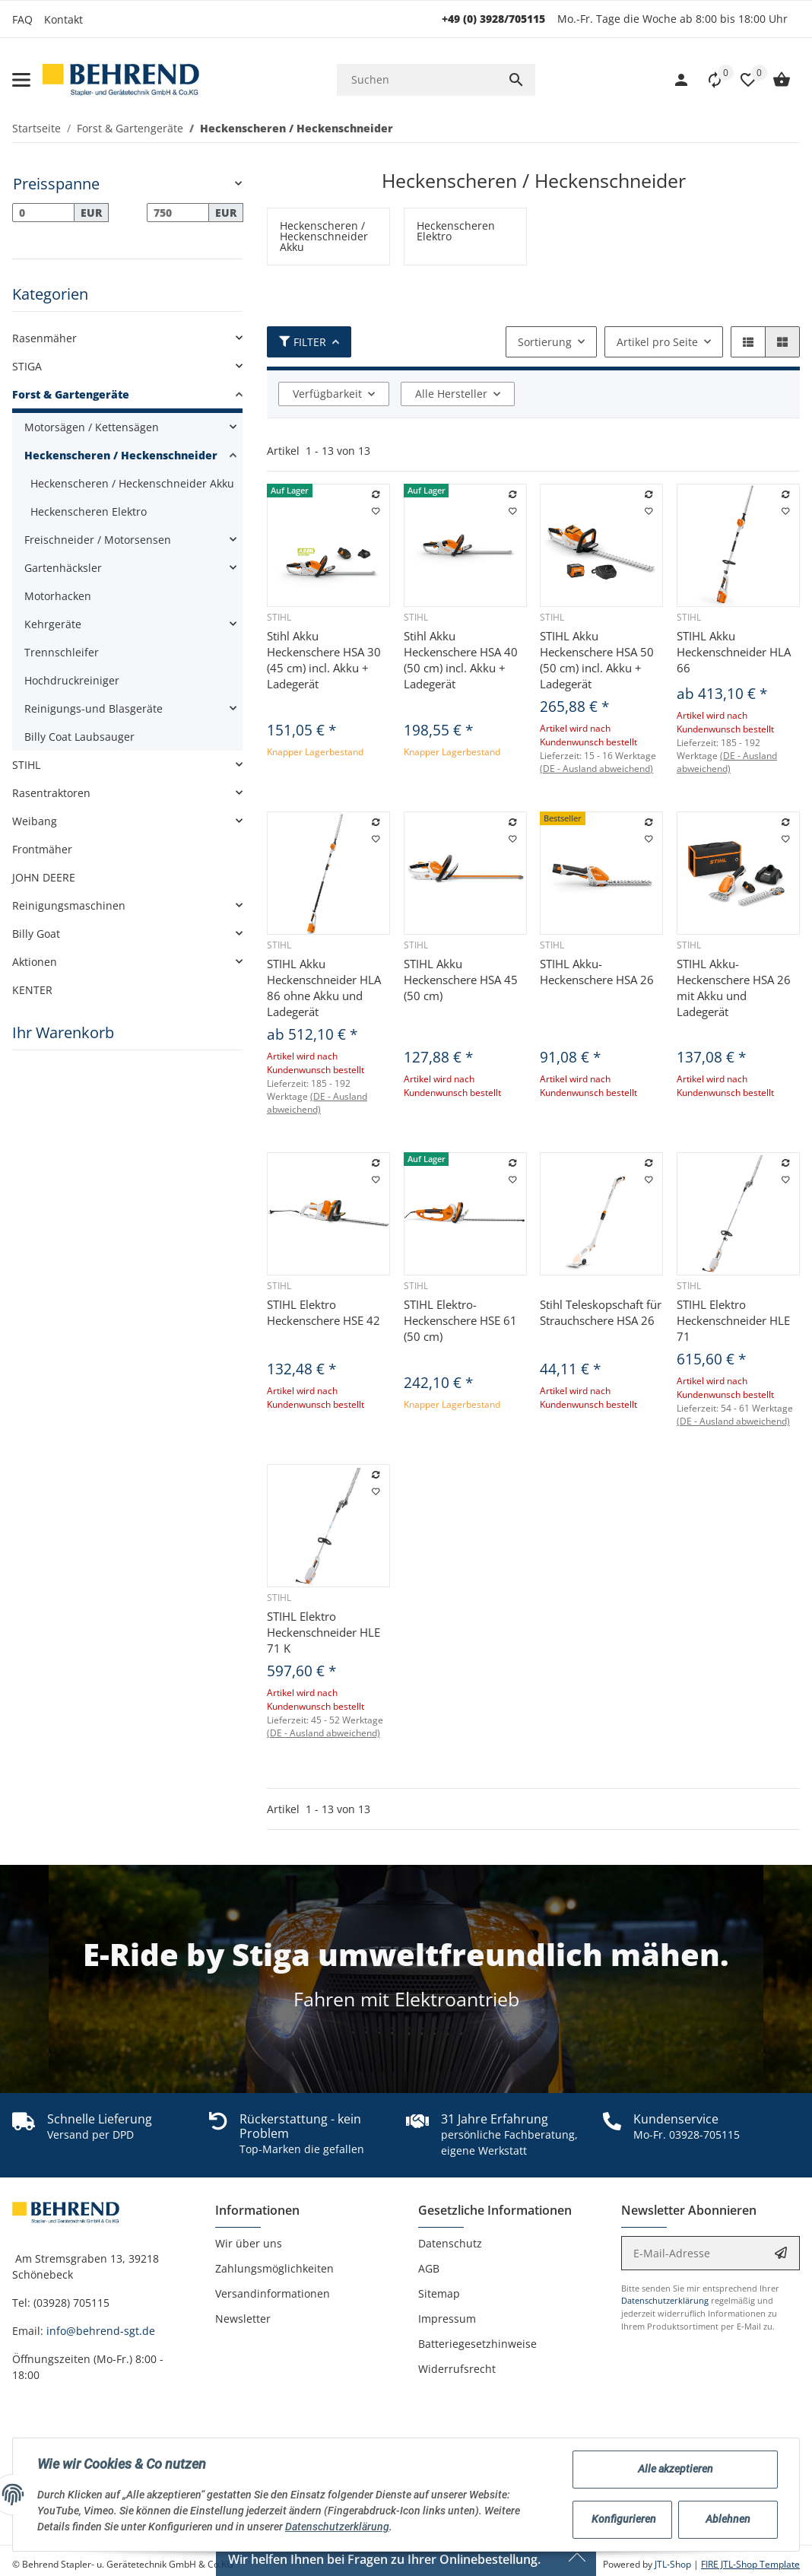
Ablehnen (728, 2519)
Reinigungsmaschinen (68, 905)
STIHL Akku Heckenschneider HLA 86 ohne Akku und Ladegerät (324, 987)
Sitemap (439, 2293)
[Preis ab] (43, 213)
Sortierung (545, 342)
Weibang (34, 821)
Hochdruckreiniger (71, 680)
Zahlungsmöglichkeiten (274, 2268)
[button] (740, 80)
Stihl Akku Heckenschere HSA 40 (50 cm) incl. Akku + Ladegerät (461, 659)
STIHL (26, 765)
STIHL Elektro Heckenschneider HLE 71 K (323, 1632)
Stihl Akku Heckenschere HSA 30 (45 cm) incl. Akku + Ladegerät (324, 659)
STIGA (27, 366)
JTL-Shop (674, 2564)
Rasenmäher (44, 338)
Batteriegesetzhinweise (477, 2343)
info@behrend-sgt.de (100, 2330)
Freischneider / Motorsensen (97, 539)
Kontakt (63, 19)
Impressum (447, 2318)
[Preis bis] (178, 213)
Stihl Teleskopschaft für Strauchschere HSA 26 (600, 1312)
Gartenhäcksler (63, 568)
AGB (428, 2268)
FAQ (22, 19)
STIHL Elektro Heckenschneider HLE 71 (733, 1320)
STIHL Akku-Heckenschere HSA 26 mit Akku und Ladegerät (734, 987)
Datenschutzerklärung (665, 2300)
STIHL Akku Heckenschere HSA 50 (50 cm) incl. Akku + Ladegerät (597, 659)
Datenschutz (450, 2243)
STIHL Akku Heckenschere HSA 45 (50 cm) (461, 979)
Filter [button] (302, 342)
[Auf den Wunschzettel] (376, 511)
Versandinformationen (272, 2293)
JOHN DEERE (43, 877)
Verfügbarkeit (327, 393)
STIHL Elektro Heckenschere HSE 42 (323, 1312)
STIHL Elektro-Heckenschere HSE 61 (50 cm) (460, 1320)
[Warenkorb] (774, 80)
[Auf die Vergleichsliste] (376, 495)
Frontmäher (42, 849)
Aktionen (34, 961)
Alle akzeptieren (675, 2469)
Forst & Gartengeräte (70, 394)
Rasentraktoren (51, 793)
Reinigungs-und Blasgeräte (93, 708)
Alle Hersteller (451, 393)
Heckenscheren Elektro (88, 511)
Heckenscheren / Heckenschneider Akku (132, 483)
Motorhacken (57, 596)
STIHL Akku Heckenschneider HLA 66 (734, 651)
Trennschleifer (61, 652)
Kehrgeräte (52, 624)
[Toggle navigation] (21, 80)
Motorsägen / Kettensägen (91, 427)
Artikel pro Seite (657, 342)
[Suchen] (417, 79)
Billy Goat (36, 933)
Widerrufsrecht (457, 2369)
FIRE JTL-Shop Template (750, 2564)
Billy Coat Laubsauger (79, 736)
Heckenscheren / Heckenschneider (120, 455)
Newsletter (243, 2318)
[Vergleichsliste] (707, 80)
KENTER (32, 990)
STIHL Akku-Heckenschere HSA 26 (597, 971)
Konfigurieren (624, 2519)
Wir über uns (248, 2243)
